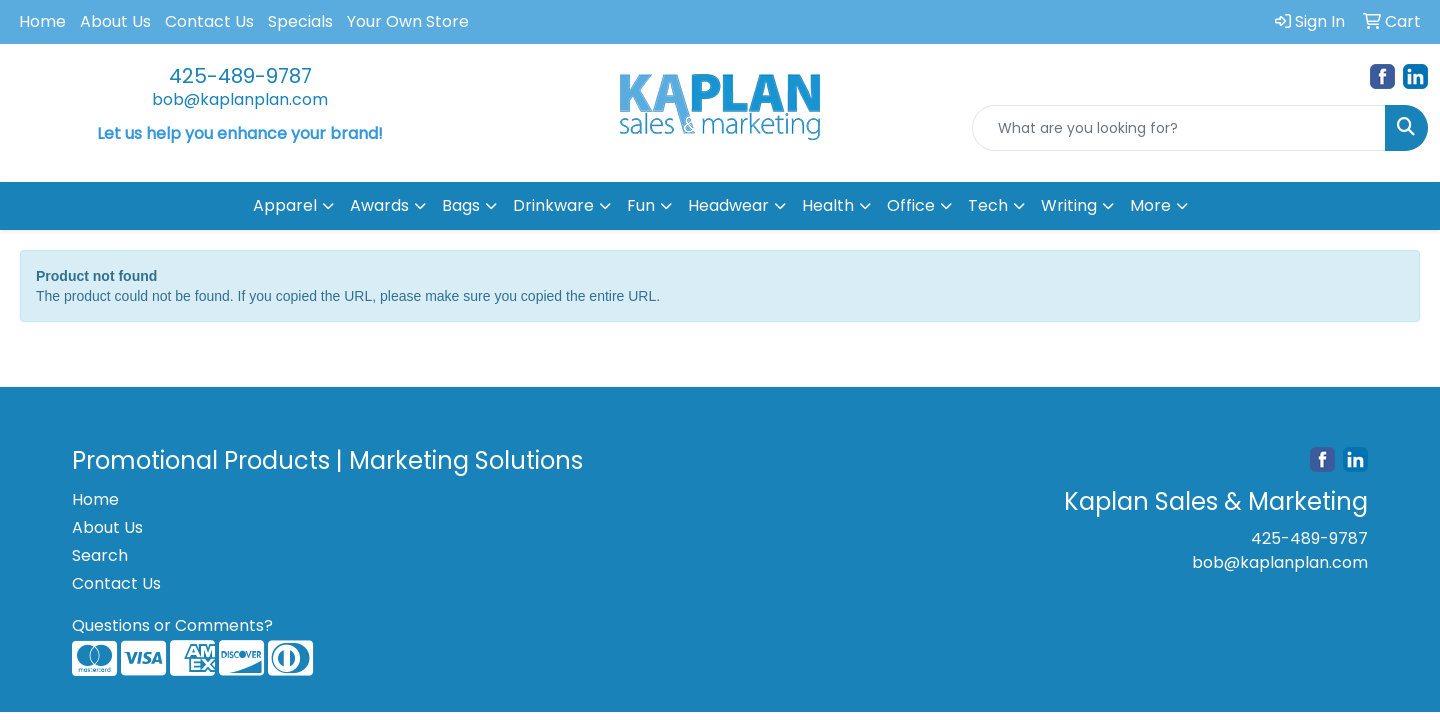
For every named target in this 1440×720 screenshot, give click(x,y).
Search (100, 555)
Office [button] (911, 205)
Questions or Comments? (172, 625)
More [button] (1150, 205)
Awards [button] (379, 205)
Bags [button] (461, 205)
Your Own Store (408, 21)
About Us (115, 21)
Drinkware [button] (553, 205)
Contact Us (209, 21)
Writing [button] (1069, 205)
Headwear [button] (728, 205)
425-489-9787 (240, 76)
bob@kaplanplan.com (240, 99)
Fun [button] (641, 205)
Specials (300, 21)
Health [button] (828, 205)
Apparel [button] (285, 205)
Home (42, 21)
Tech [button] (988, 205)
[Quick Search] (1179, 128)
